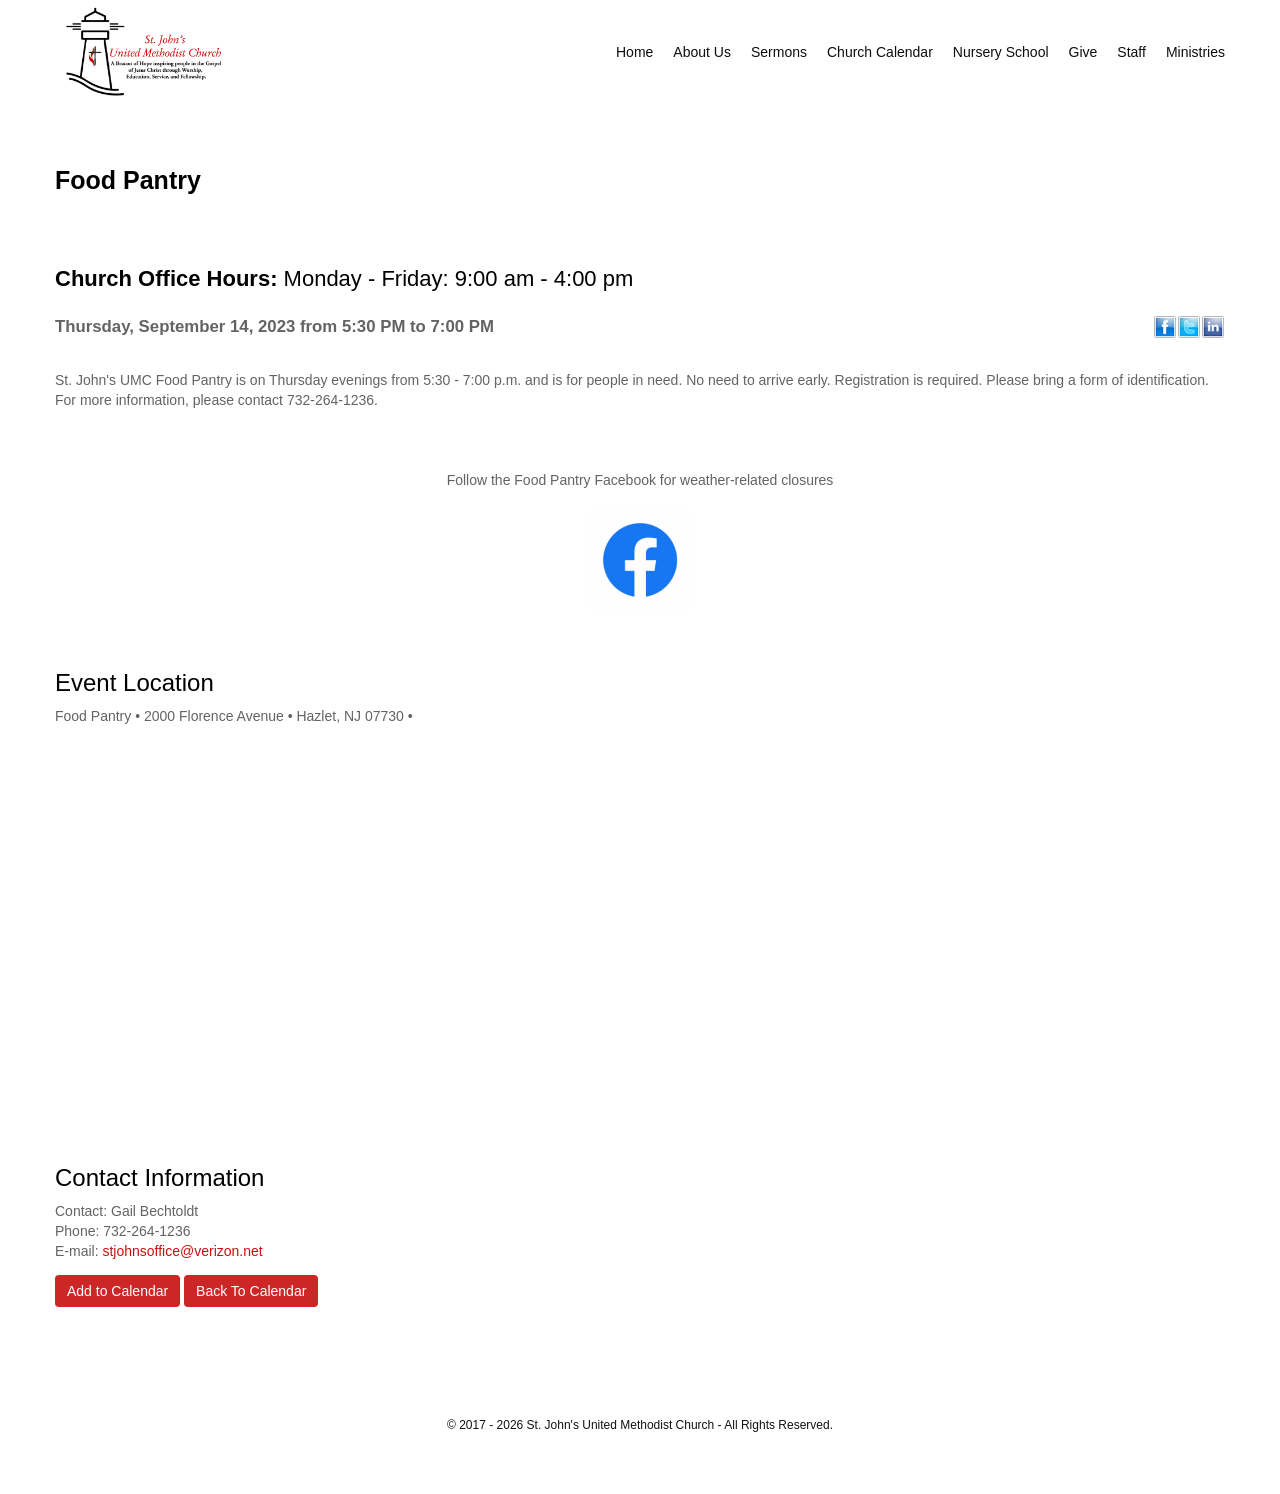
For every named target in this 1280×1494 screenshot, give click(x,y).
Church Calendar (880, 52)
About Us (702, 52)
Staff (1131, 52)
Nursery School (1001, 52)
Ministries (1195, 52)
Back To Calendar (251, 1291)
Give (1083, 52)
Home (634, 52)
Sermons (779, 52)
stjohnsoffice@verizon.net (182, 1251)
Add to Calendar (117, 1291)
